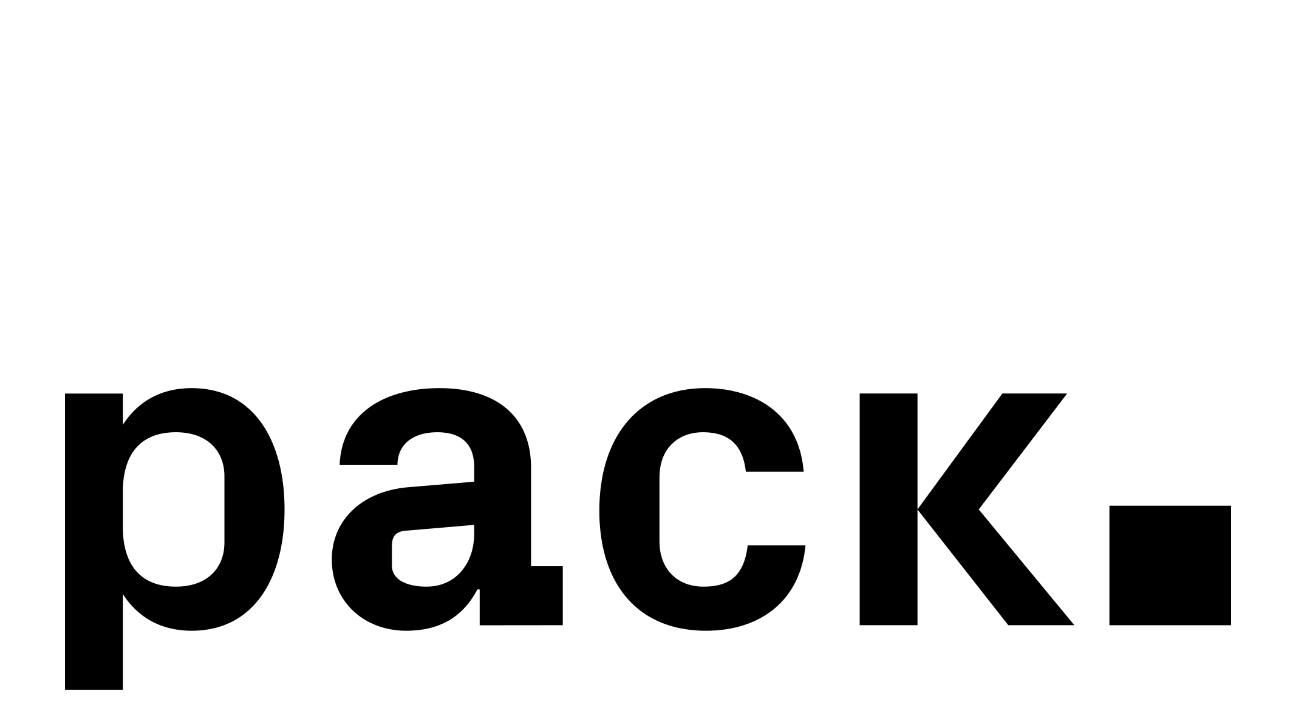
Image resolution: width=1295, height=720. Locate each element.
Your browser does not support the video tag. (647, 360)
